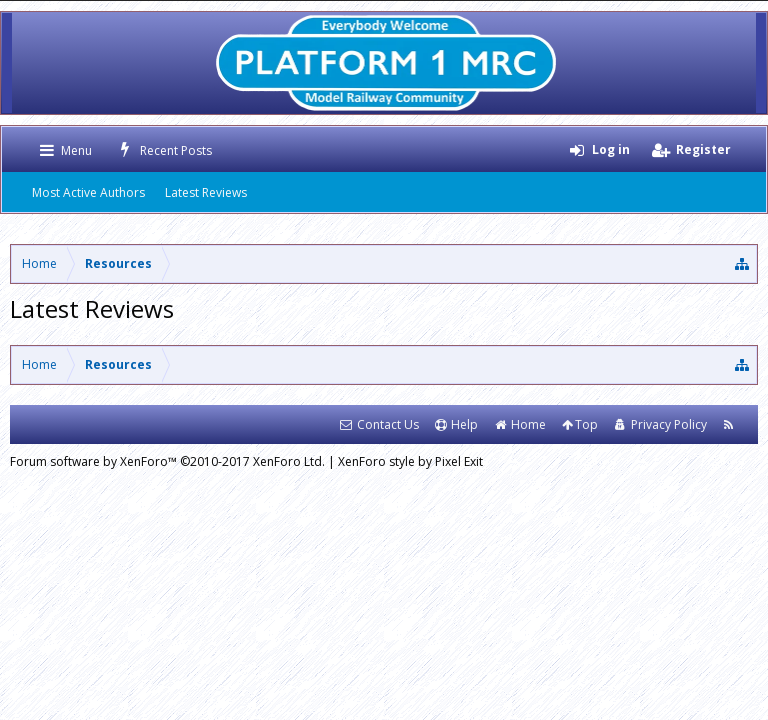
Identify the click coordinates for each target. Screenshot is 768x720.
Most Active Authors (88, 192)
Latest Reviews (206, 192)
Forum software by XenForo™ (167, 461)
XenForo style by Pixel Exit (410, 461)
